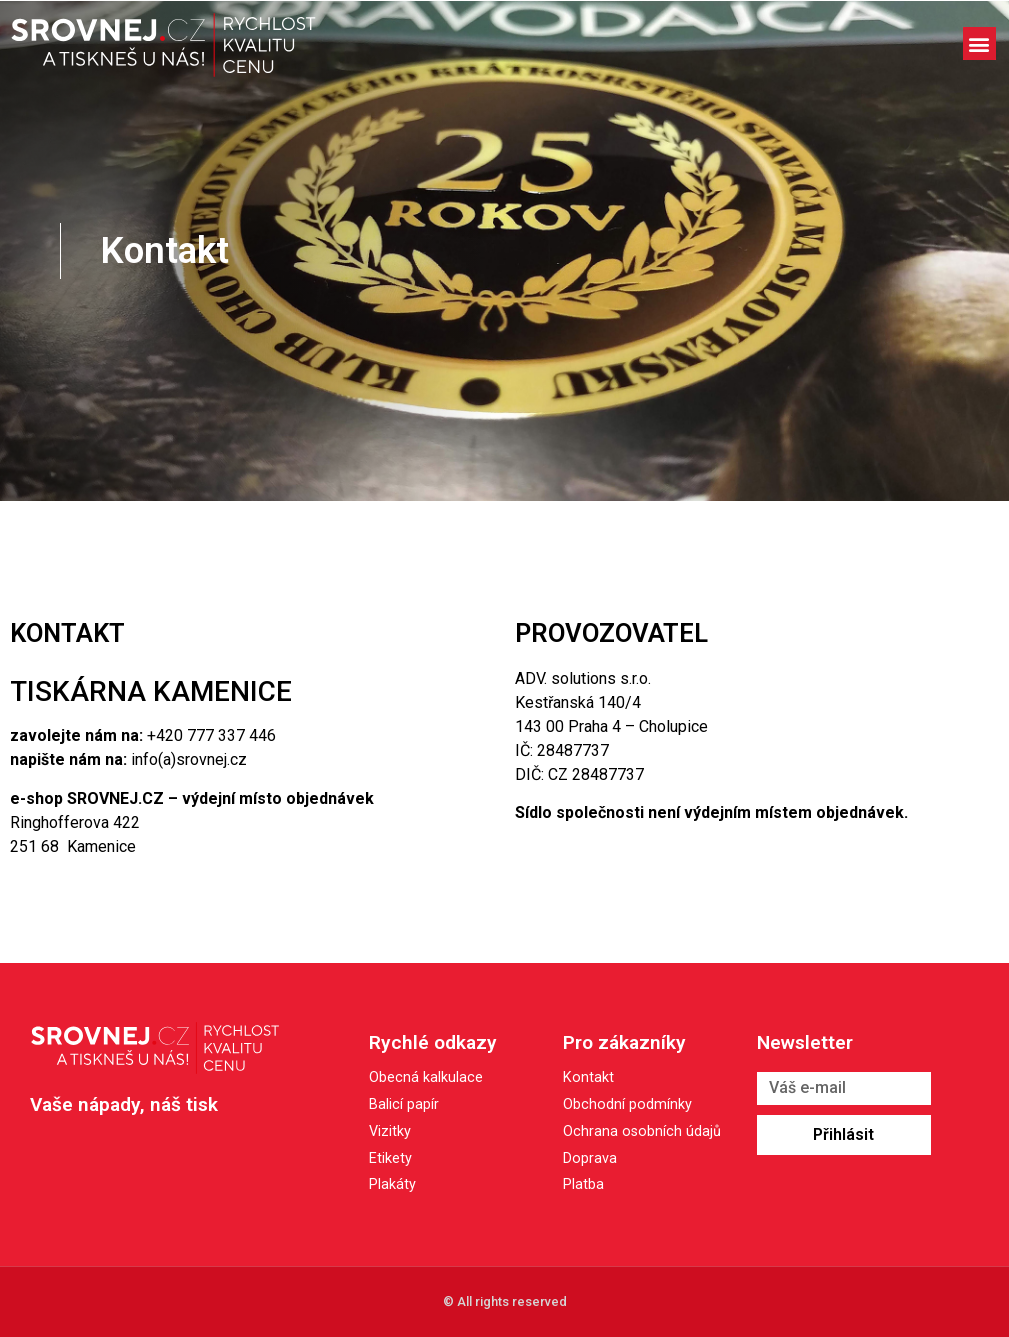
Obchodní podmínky (627, 1105)
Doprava (590, 1159)
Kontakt (588, 1078)
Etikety (390, 1158)
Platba (583, 1185)
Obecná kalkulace (426, 1077)
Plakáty (392, 1184)
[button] (979, 43)
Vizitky (390, 1131)
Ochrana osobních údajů (642, 1132)
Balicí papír (404, 1104)
